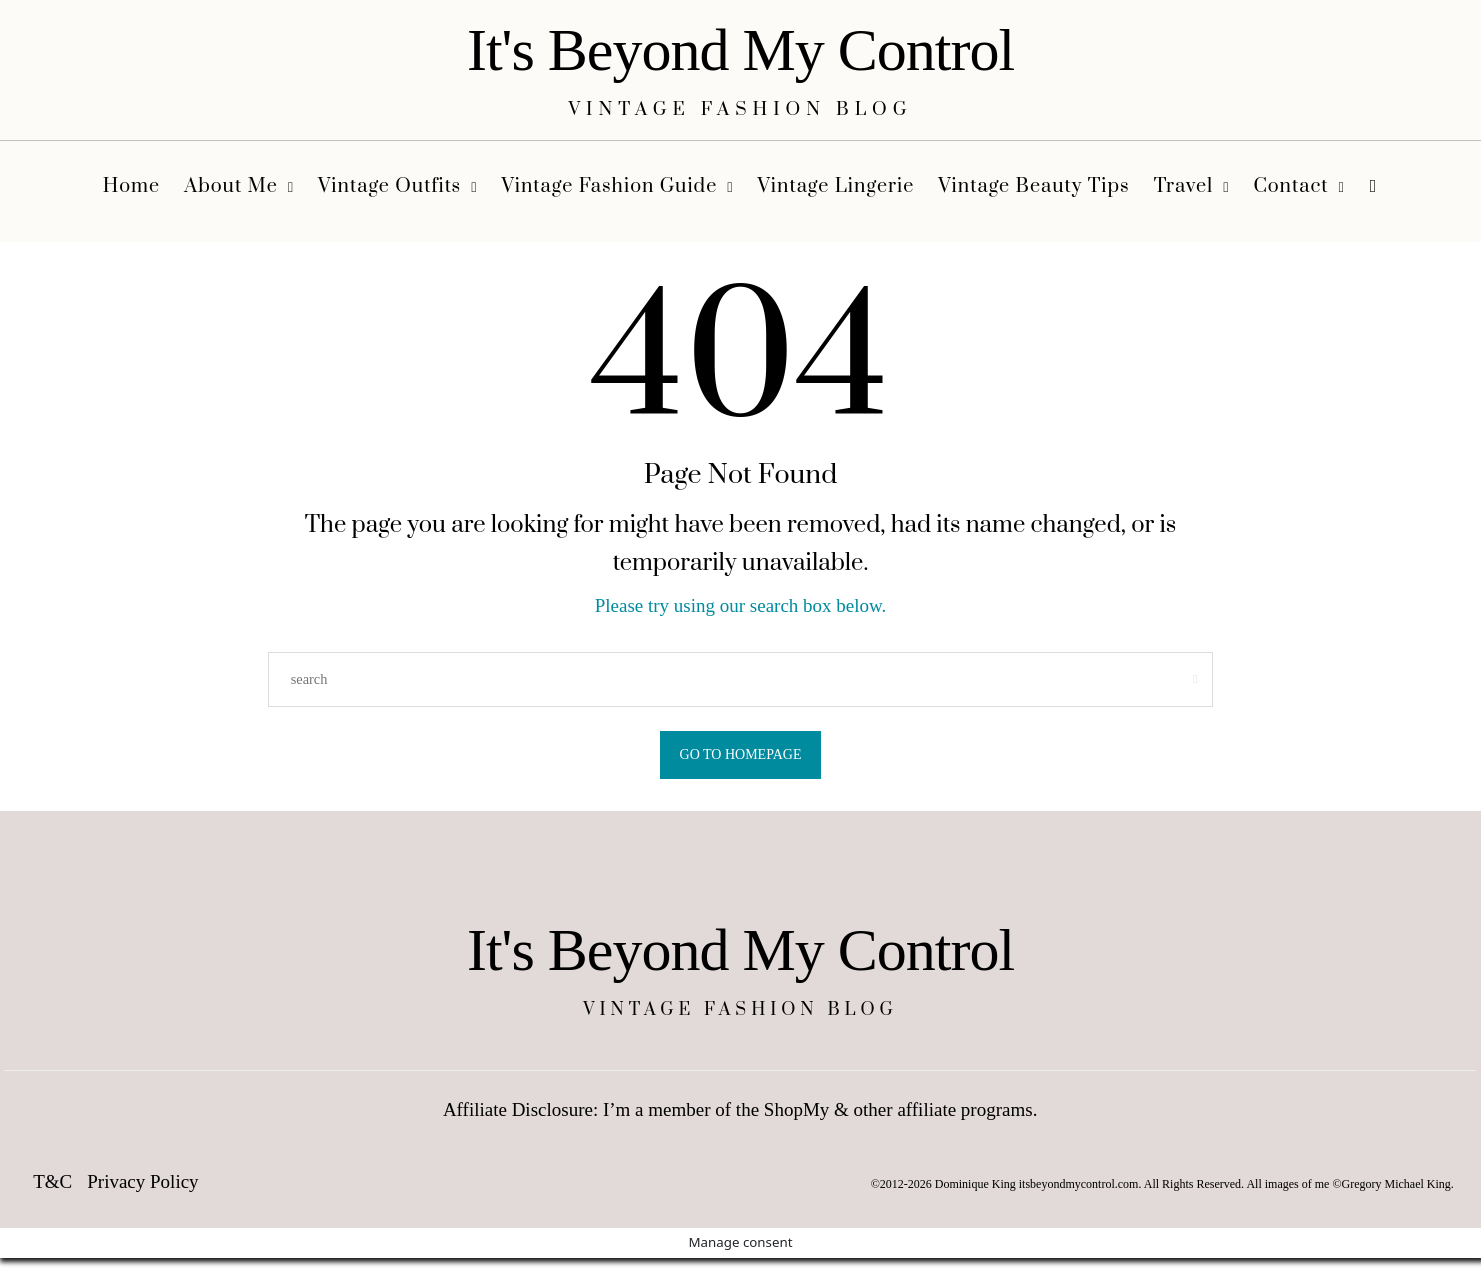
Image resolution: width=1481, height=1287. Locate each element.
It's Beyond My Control (740, 50)
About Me (231, 186)
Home (132, 186)
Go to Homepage (741, 754)
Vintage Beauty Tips (1033, 186)
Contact (1290, 186)
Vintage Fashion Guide (609, 186)
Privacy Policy (142, 1186)
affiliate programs (964, 1114)
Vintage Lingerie (836, 186)
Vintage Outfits (389, 186)
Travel (1183, 186)
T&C (52, 1186)
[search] (1374, 191)
